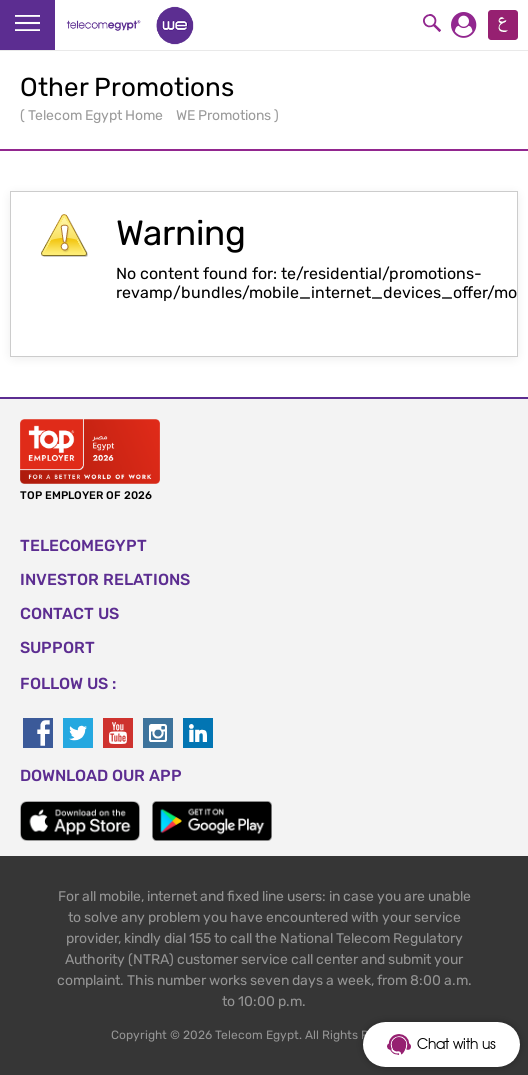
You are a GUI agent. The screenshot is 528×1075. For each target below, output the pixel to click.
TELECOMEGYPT (83, 545)
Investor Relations (105, 579)
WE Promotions (225, 115)
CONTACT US (69, 613)
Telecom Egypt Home (97, 115)
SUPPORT (57, 647)
